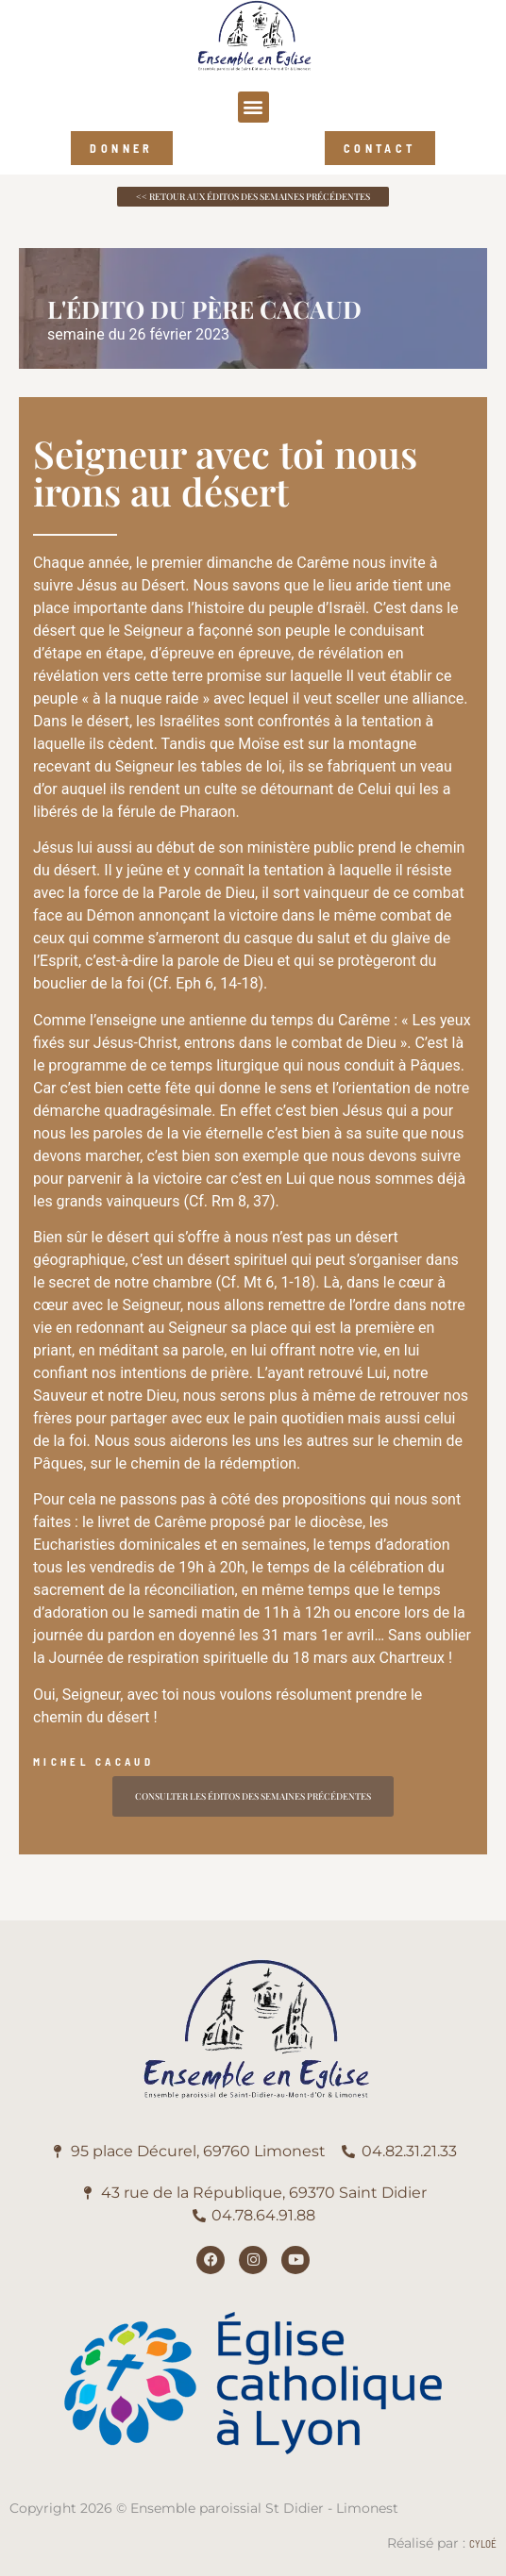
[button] (253, 107)
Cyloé (483, 2543)
